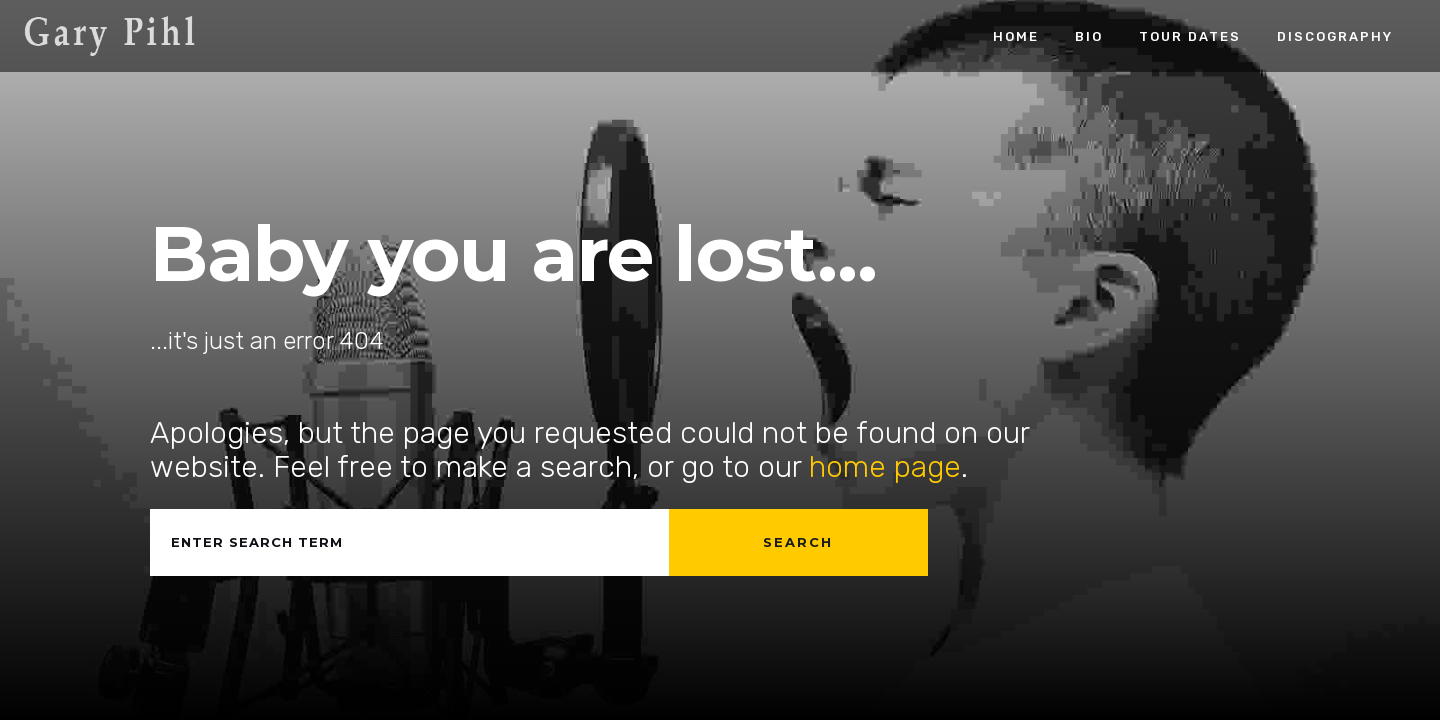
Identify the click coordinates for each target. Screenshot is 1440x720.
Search (798, 542)
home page (885, 467)
